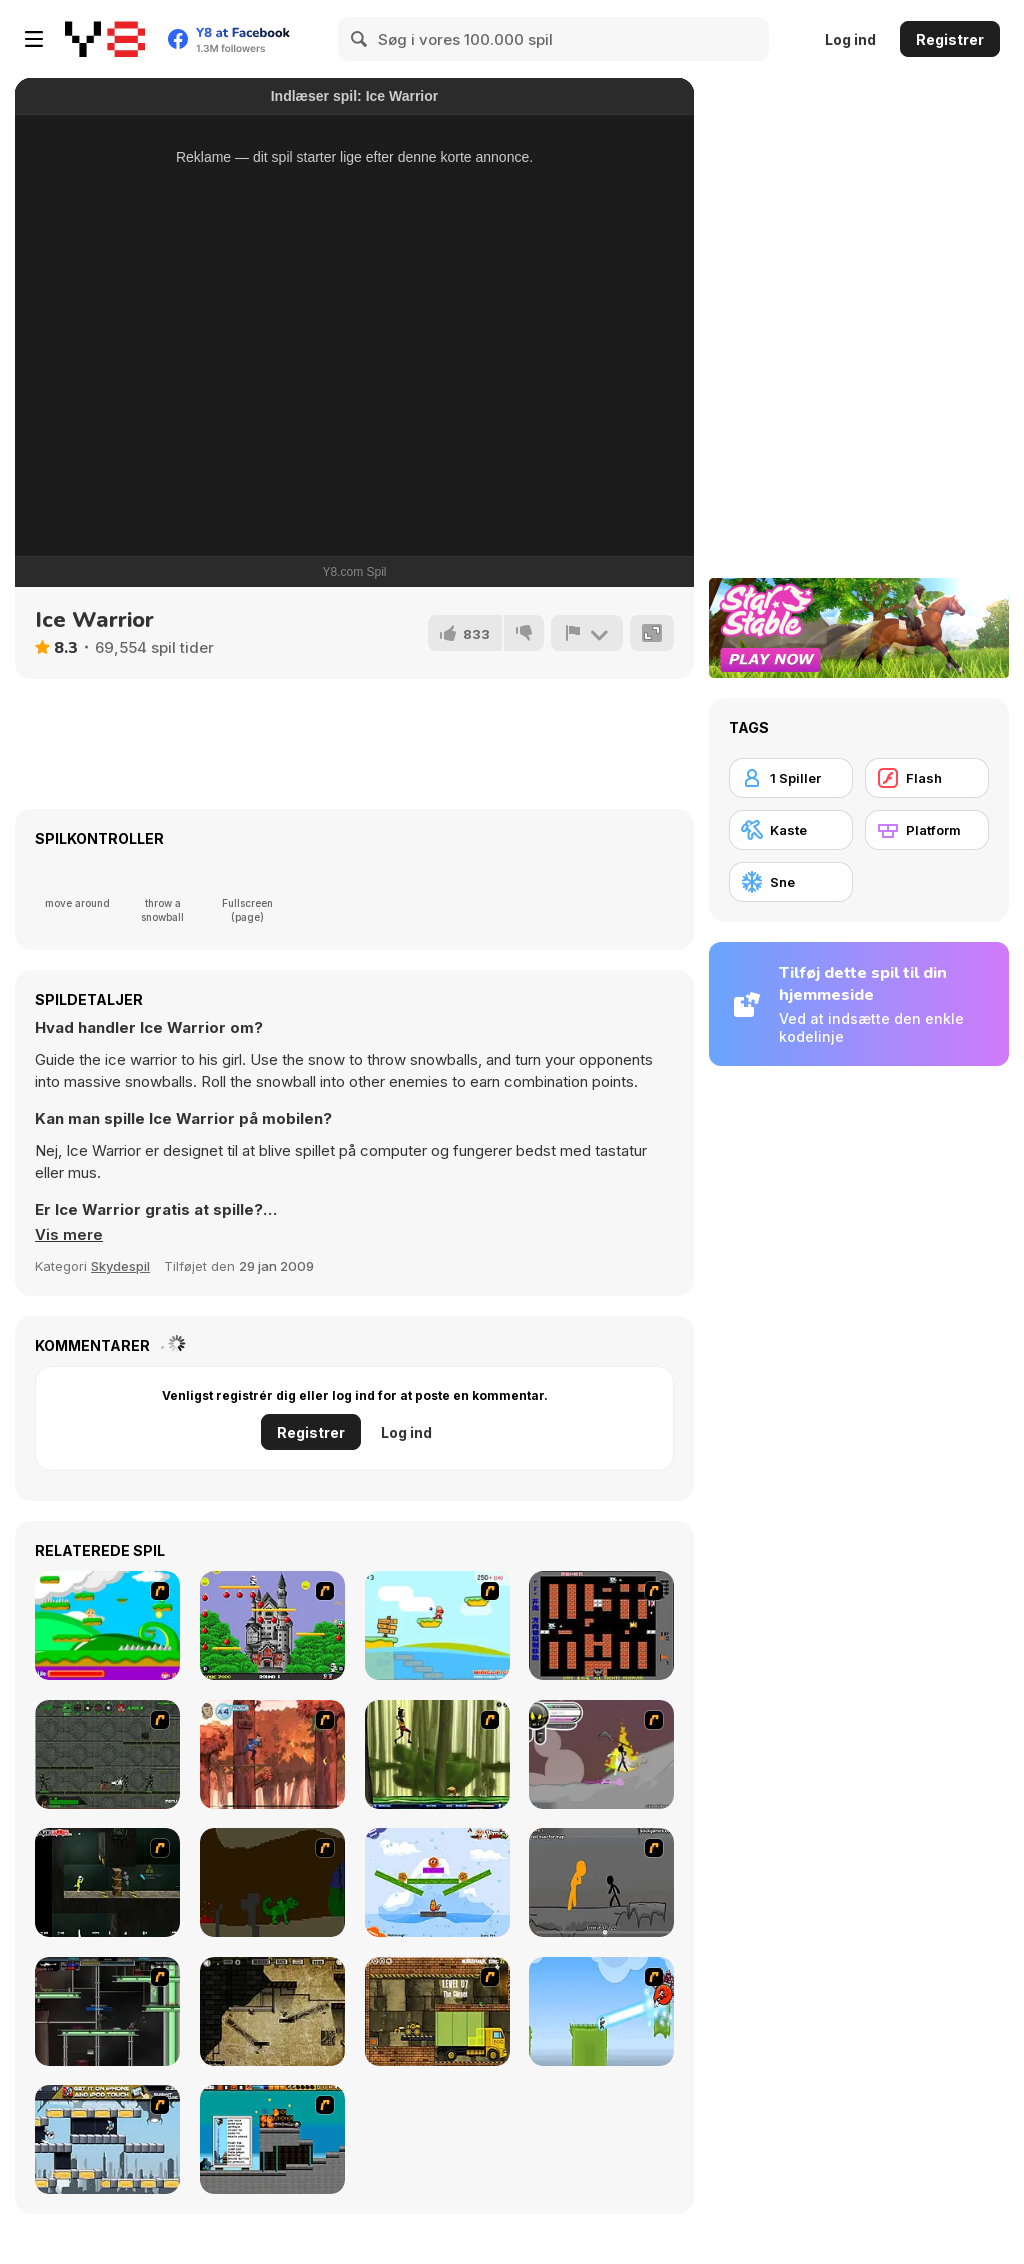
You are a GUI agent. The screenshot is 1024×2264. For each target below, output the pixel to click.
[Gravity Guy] (107, 2139)
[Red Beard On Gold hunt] (437, 1625)
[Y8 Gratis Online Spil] (105, 39)
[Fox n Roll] (437, 1882)
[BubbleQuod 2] (272, 2011)
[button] (69, 1235)
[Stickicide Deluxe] (601, 1882)
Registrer (950, 39)
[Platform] (927, 830)
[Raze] (107, 2011)
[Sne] (791, 882)
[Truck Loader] (437, 2011)
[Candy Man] (107, 1625)
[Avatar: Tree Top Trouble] (272, 1754)
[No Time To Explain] (601, 2011)
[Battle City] (601, 1625)
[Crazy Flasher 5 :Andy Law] (107, 1882)
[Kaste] (791, 830)
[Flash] (927, 778)
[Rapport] (587, 633)
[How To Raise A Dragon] (272, 1882)
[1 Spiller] (791, 778)
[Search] (360, 39)
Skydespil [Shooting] (120, 1266)
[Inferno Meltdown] (272, 2139)
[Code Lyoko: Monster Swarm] (437, 1754)
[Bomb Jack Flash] (272, 1625)
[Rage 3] (601, 1754)
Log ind (850, 39)
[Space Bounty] (107, 1754)
